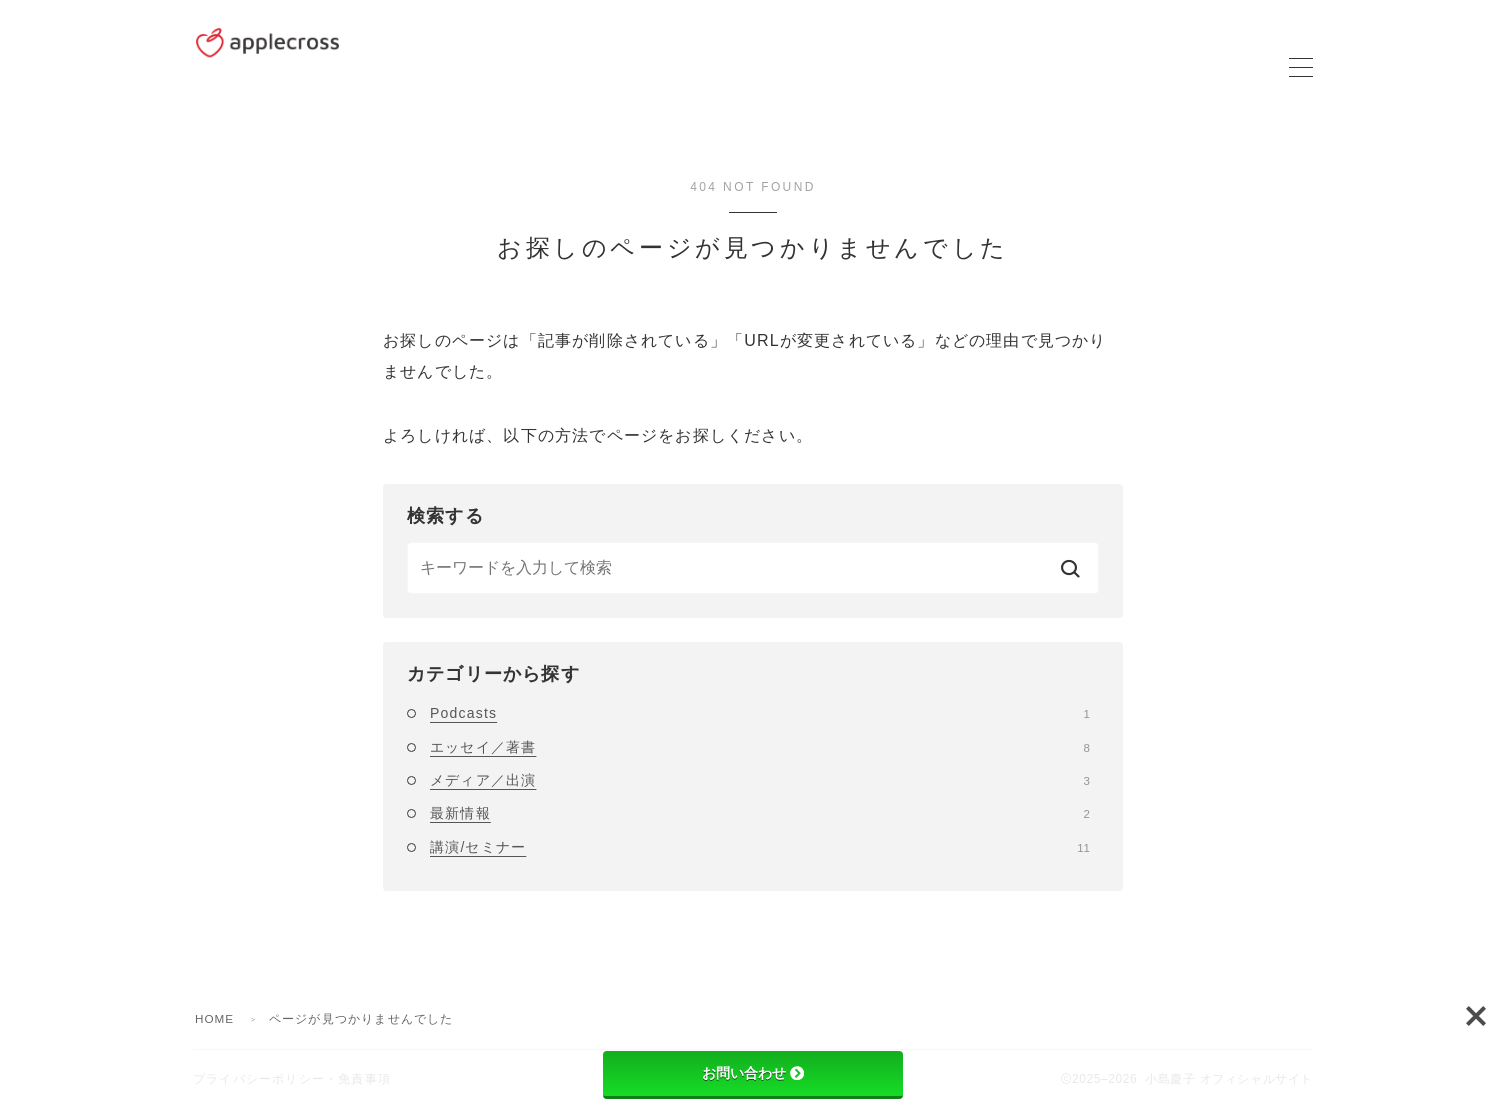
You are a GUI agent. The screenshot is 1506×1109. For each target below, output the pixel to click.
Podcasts (760, 713)
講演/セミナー (760, 847)
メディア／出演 (760, 780)
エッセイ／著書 (760, 747)
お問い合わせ (753, 1073)
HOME (215, 1019)
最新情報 (760, 813)
